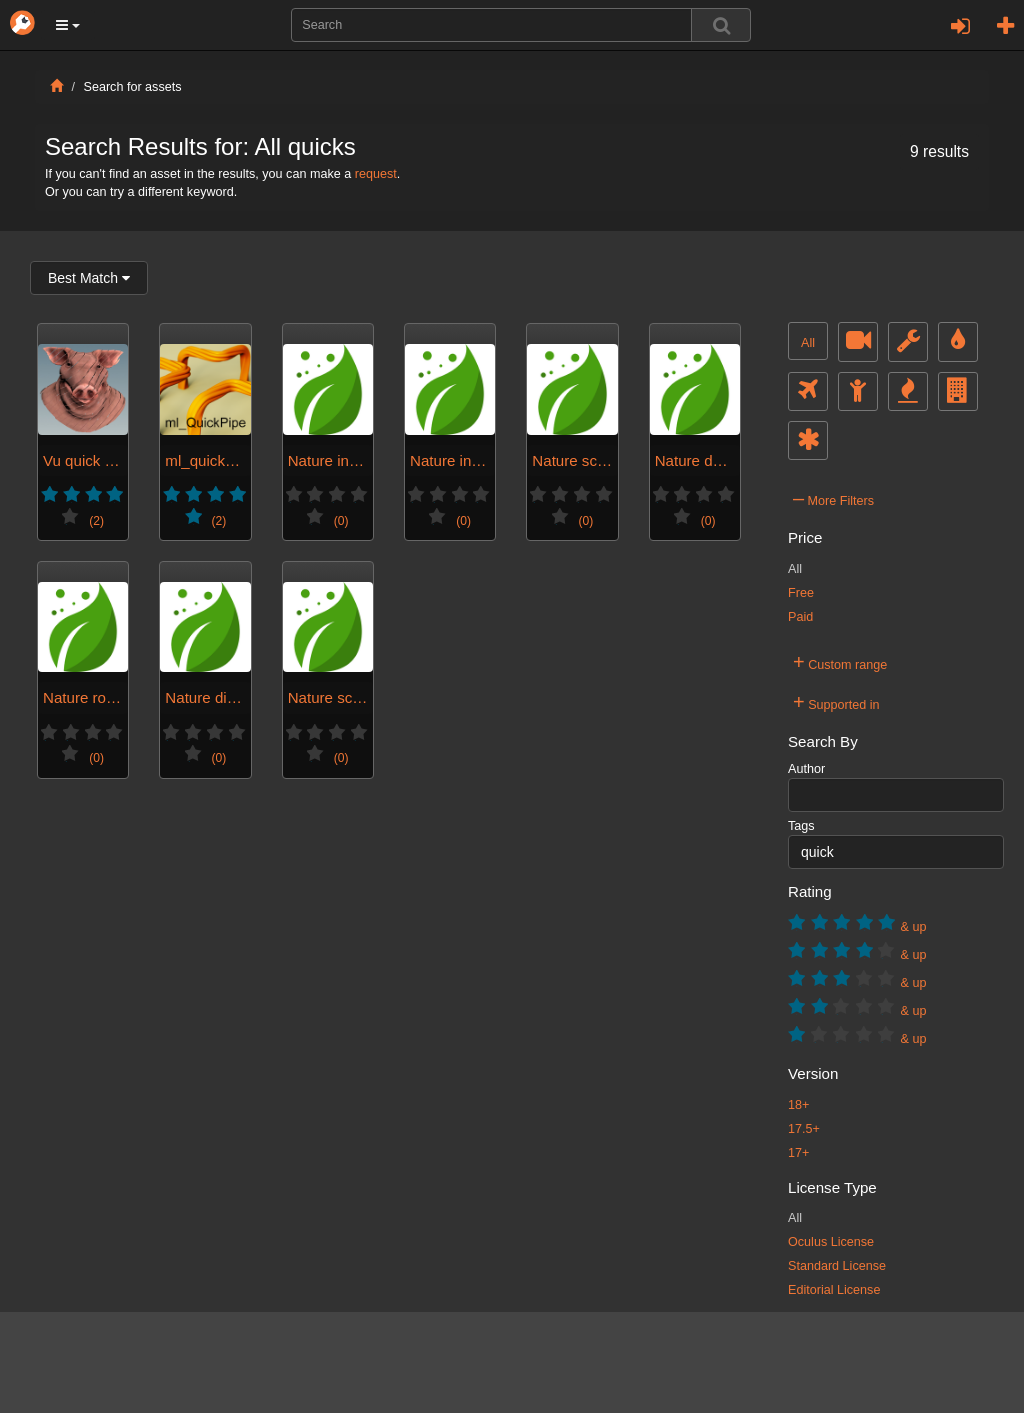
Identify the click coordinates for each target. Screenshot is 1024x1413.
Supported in (836, 702)
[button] (68, 25)
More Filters (833, 498)
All (808, 343)
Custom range (840, 662)
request (376, 174)
